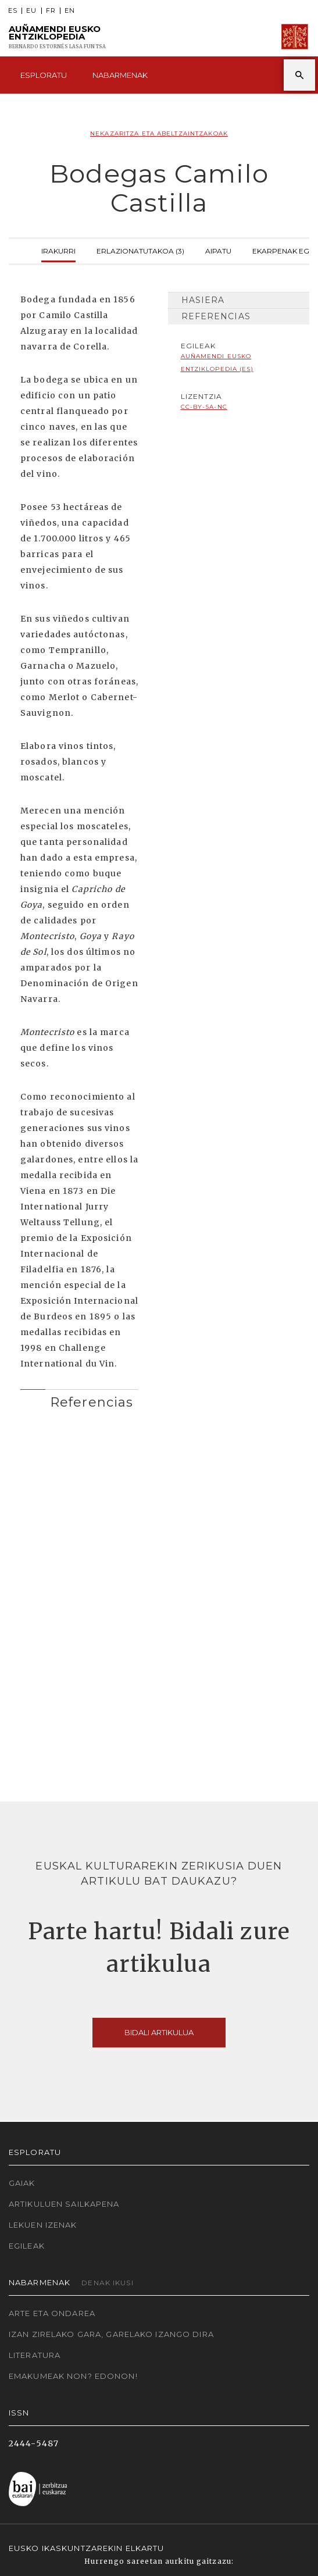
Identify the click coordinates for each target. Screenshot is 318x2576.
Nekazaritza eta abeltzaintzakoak (159, 133)
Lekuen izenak (43, 2224)
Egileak (27, 2245)
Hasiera (203, 300)
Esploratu (43, 75)
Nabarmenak (120, 75)
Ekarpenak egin (284, 249)
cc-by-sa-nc (204, 407)
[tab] (79, 1399)
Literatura (34, 2355)
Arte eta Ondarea (52, 2313)
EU (31, 11)
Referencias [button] (91, 1402)
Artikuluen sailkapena (64, 2203)
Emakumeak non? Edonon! (73, 2376)
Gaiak (22, 2183)
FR (51, 11)
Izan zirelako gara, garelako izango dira (111, 2334)
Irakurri (58, 249)
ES (12, 11)
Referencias (216, 316)
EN (70, 11)
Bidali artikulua (159, 2032)
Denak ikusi (107, 2282)
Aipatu (218, 249)
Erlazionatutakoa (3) (140, 249)
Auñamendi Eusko (57, 37)
